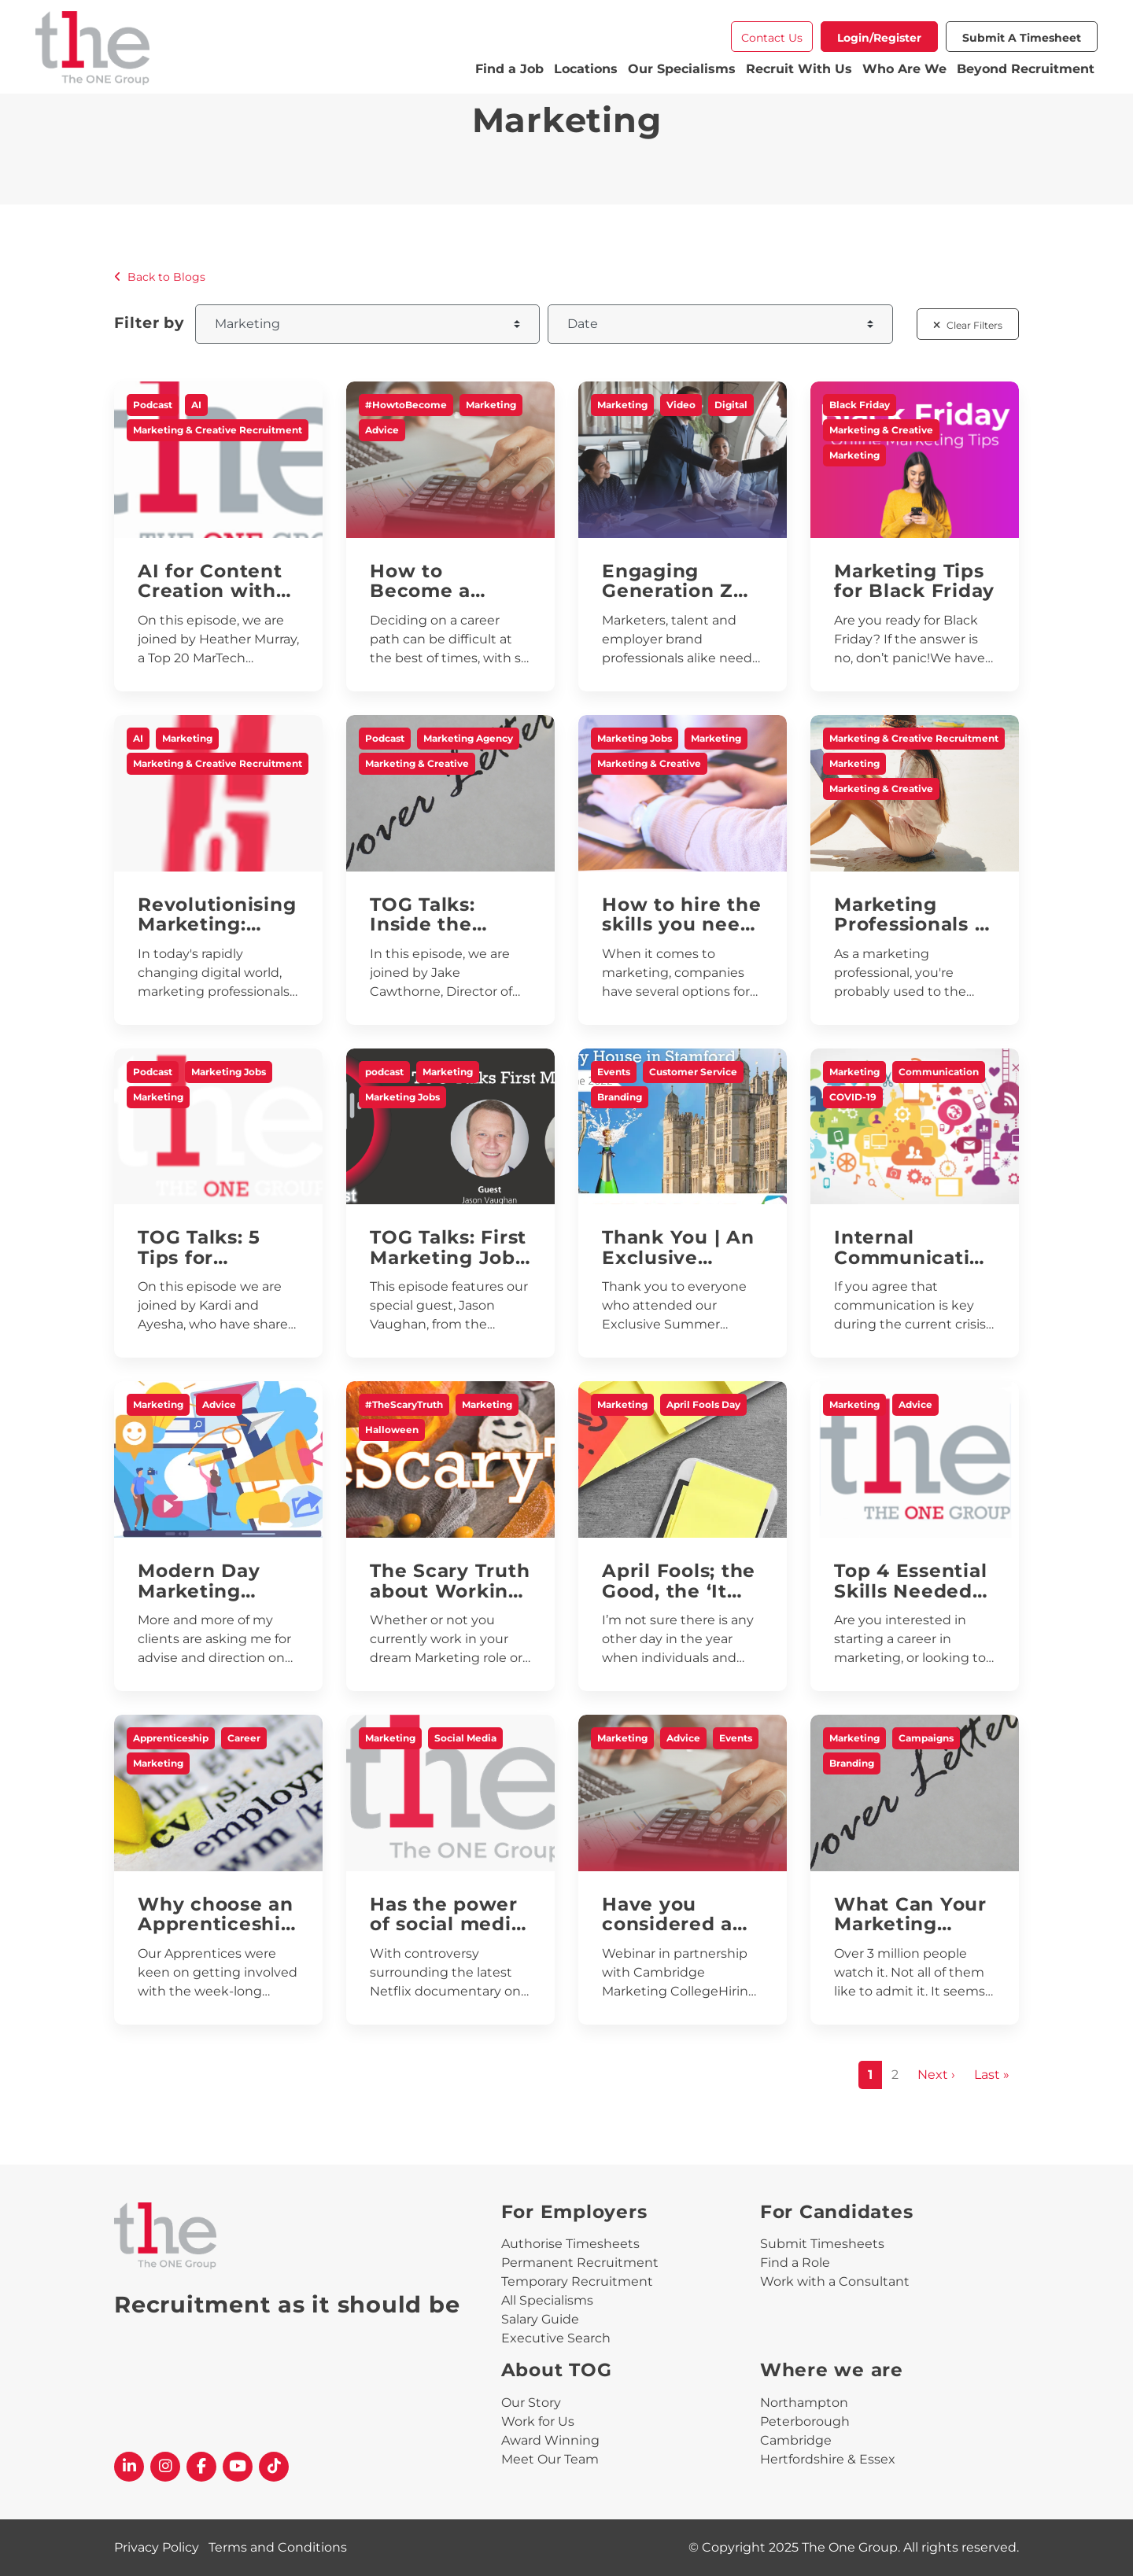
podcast (384, 1072)
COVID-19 (853, 1097)
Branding (619, 1097)
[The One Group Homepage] (253, 50)
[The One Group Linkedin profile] (129, 2467)
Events (613, 1072)
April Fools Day (703, 1404)
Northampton (804, 2402)
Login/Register (879, 38)
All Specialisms (547, 2300)
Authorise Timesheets (570, 2243)
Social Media (465, 1738)
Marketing (491, 405)
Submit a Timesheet (1021, 38)
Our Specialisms (682, 68)
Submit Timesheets (822, 2243)
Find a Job (509, 68)
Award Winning (550, 2440)
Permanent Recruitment (580, 2262)
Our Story (531, 2402)
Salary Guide (540, 2319)
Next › (936, 2074)
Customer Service (693, 1072)
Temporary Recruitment (577, 2281)
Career (243, 1738)
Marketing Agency (468, 738)
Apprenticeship (171, 1738)
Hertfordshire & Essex (827, 2459)
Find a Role (795, 2262)
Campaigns (926, 1738)
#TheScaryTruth (404, 1404)
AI (196, 405)
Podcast (152, 405)
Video (681, 405)
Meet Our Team (550, 2459)
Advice (382, 430)
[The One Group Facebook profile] (201, 2467)
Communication (939, 1072)
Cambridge (796, 2440)
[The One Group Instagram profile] (165, 2467)
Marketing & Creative (881, 430)
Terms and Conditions (278, 2547)
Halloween (392, 1429)
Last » (991, 2074)
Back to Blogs (159, 277)
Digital (730, 405)
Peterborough (805, 2421)
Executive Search (556, 2338)
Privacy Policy (156, 2547)
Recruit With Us (799, 68)
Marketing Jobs (634, 738)
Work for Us (537, 2421)
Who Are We (904, 68)
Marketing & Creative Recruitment (217, 430)
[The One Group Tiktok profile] (274, 2467)
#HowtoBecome (406, 405)
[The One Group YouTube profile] (238, 2467)
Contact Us (772, 38)
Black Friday (859, 405)
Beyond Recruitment (1025, 68)
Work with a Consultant (835, 2281)
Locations (586, 68)
